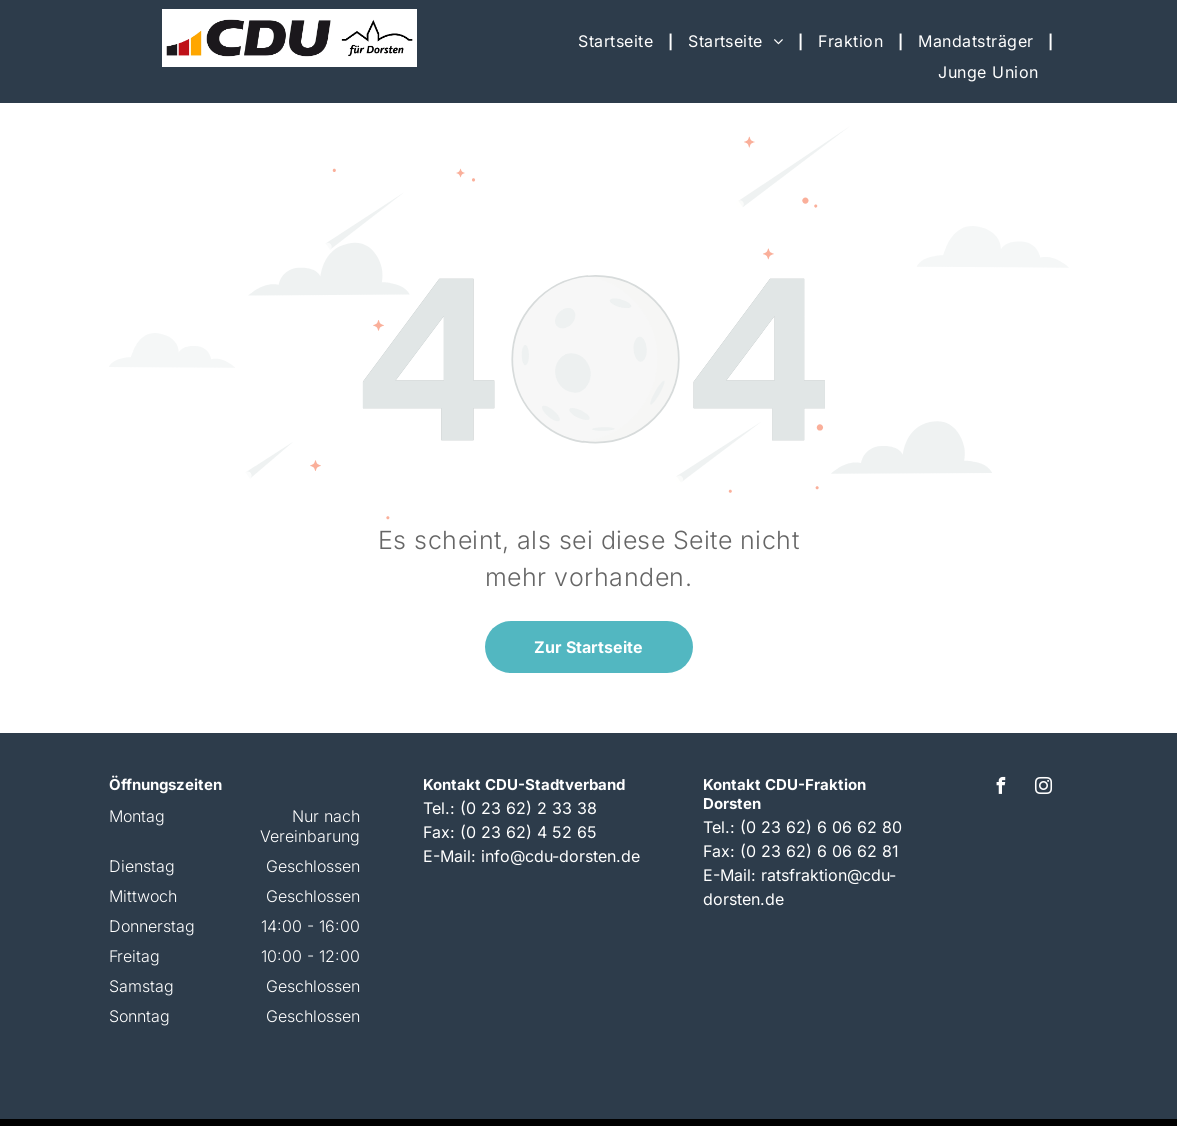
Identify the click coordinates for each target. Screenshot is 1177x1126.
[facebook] (1001, 788)
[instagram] (1044, 788)
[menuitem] (618, 41)
